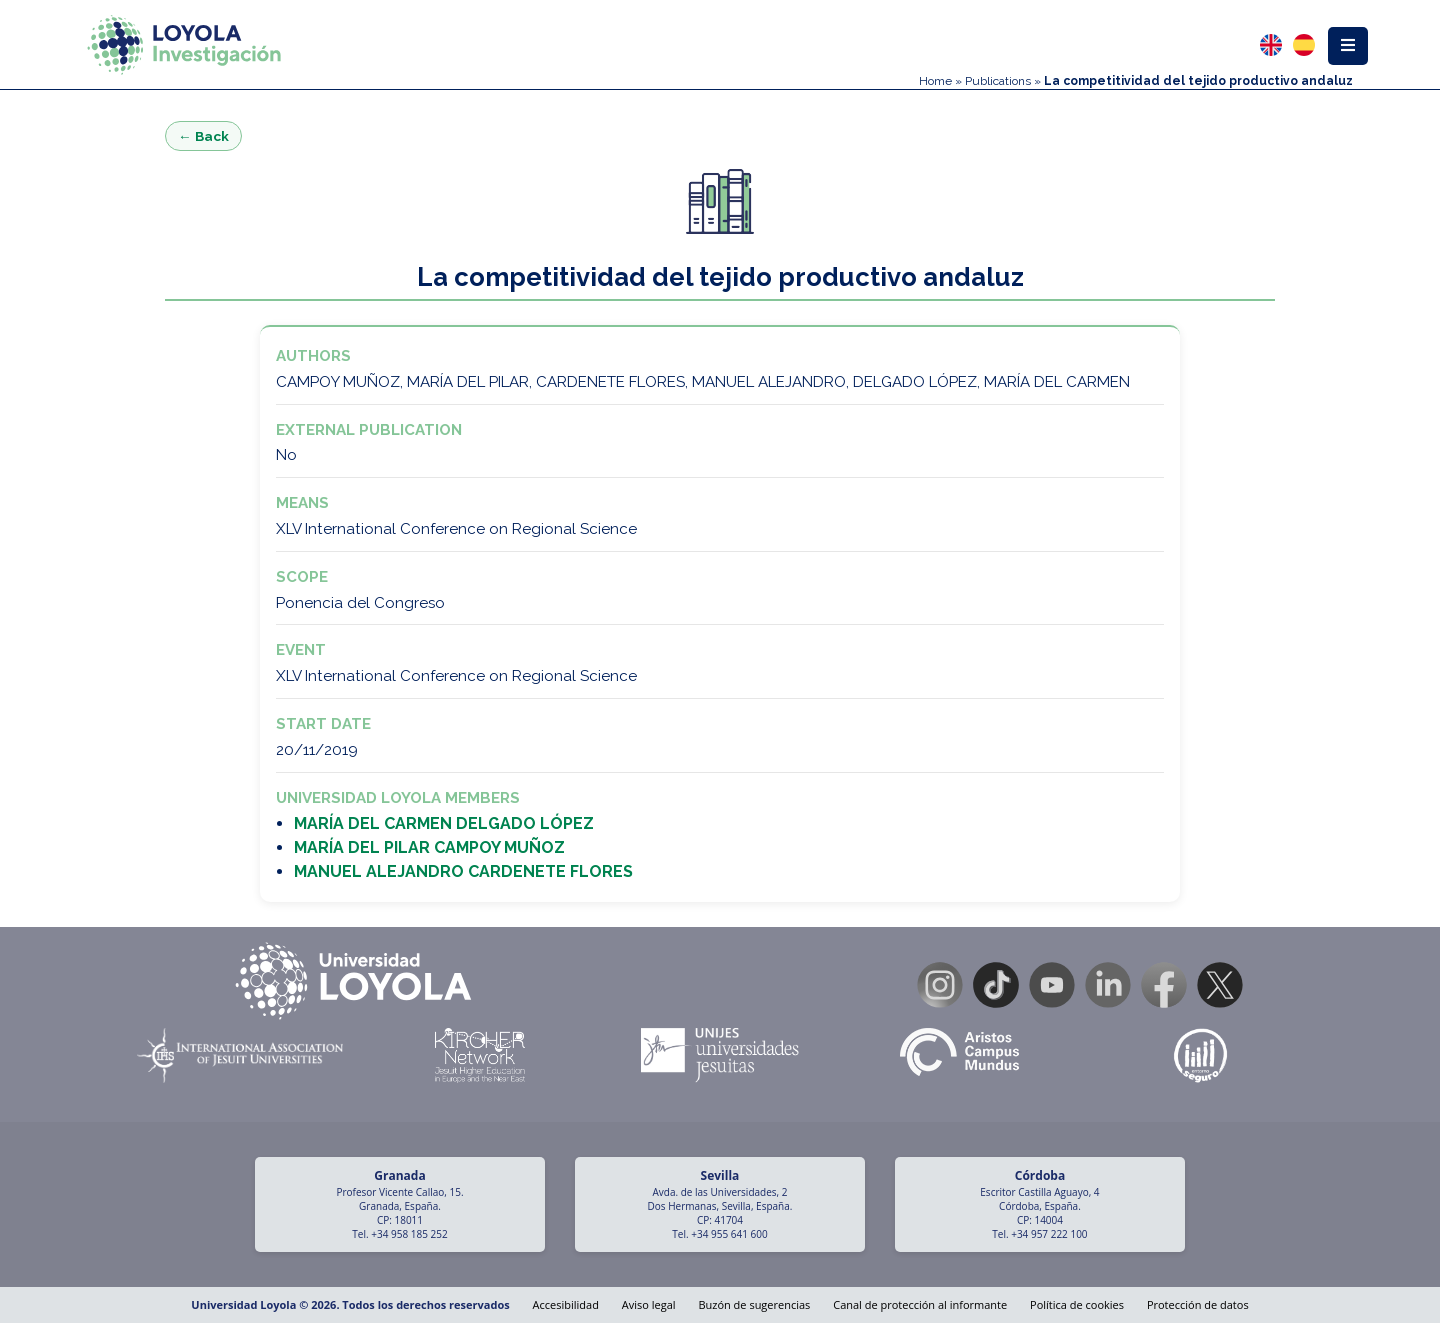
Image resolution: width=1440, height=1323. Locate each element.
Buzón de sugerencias (754, 1304)
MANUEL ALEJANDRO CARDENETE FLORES (463, 871)
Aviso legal (649, 1304)
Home (935, 81)
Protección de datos (1198, 1304)
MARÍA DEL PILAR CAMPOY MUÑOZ (429, 847)
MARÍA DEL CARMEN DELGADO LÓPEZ (444, 823)
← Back (203, 136)
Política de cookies (1077, 1304)
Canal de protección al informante (920, 1304)
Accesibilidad (566, 1304)
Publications (998, 81)
